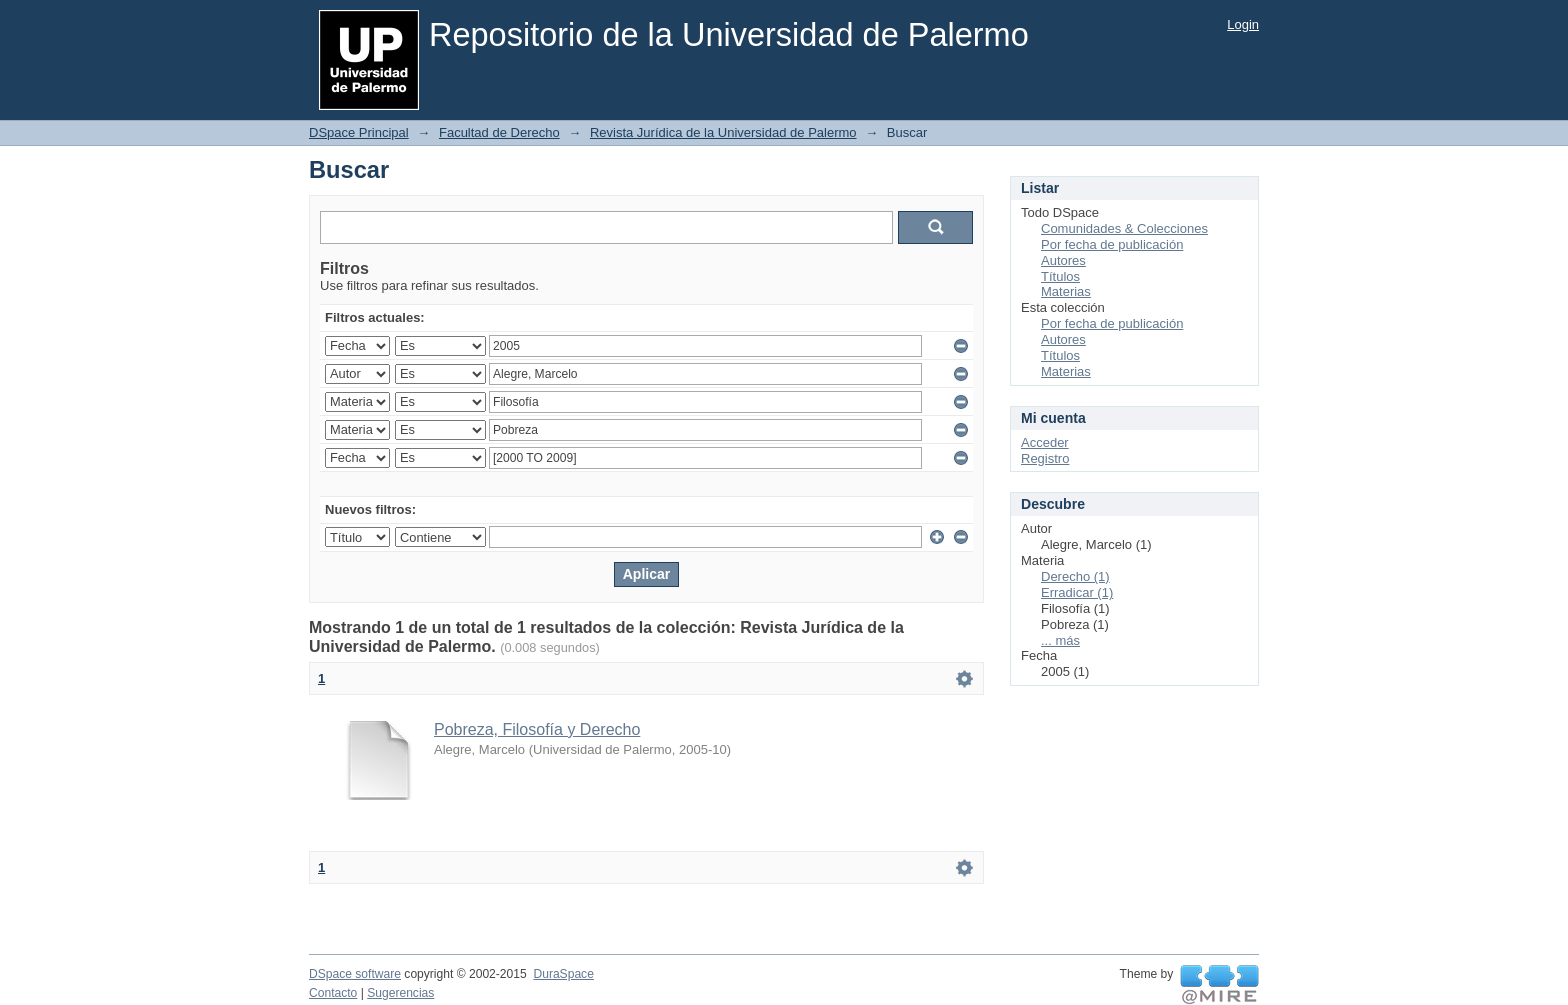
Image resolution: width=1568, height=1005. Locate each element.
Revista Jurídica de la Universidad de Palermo (723, 132)
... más (1060, 640)
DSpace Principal (359, 132)
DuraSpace (563, 974)
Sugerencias (400, 993)
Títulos (1060, 276)
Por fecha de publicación (1112, 244)
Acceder (1045, 442)
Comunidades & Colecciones (1124, 228)
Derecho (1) (1075, 576)
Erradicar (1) (1077, 592)
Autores (1063, 260)
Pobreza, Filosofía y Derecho (537, 729)
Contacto (333, 993)
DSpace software (355, 974)
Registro (1045, 458)
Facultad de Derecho (499, 132)
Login (1243, 24)
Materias (1066, 291)
